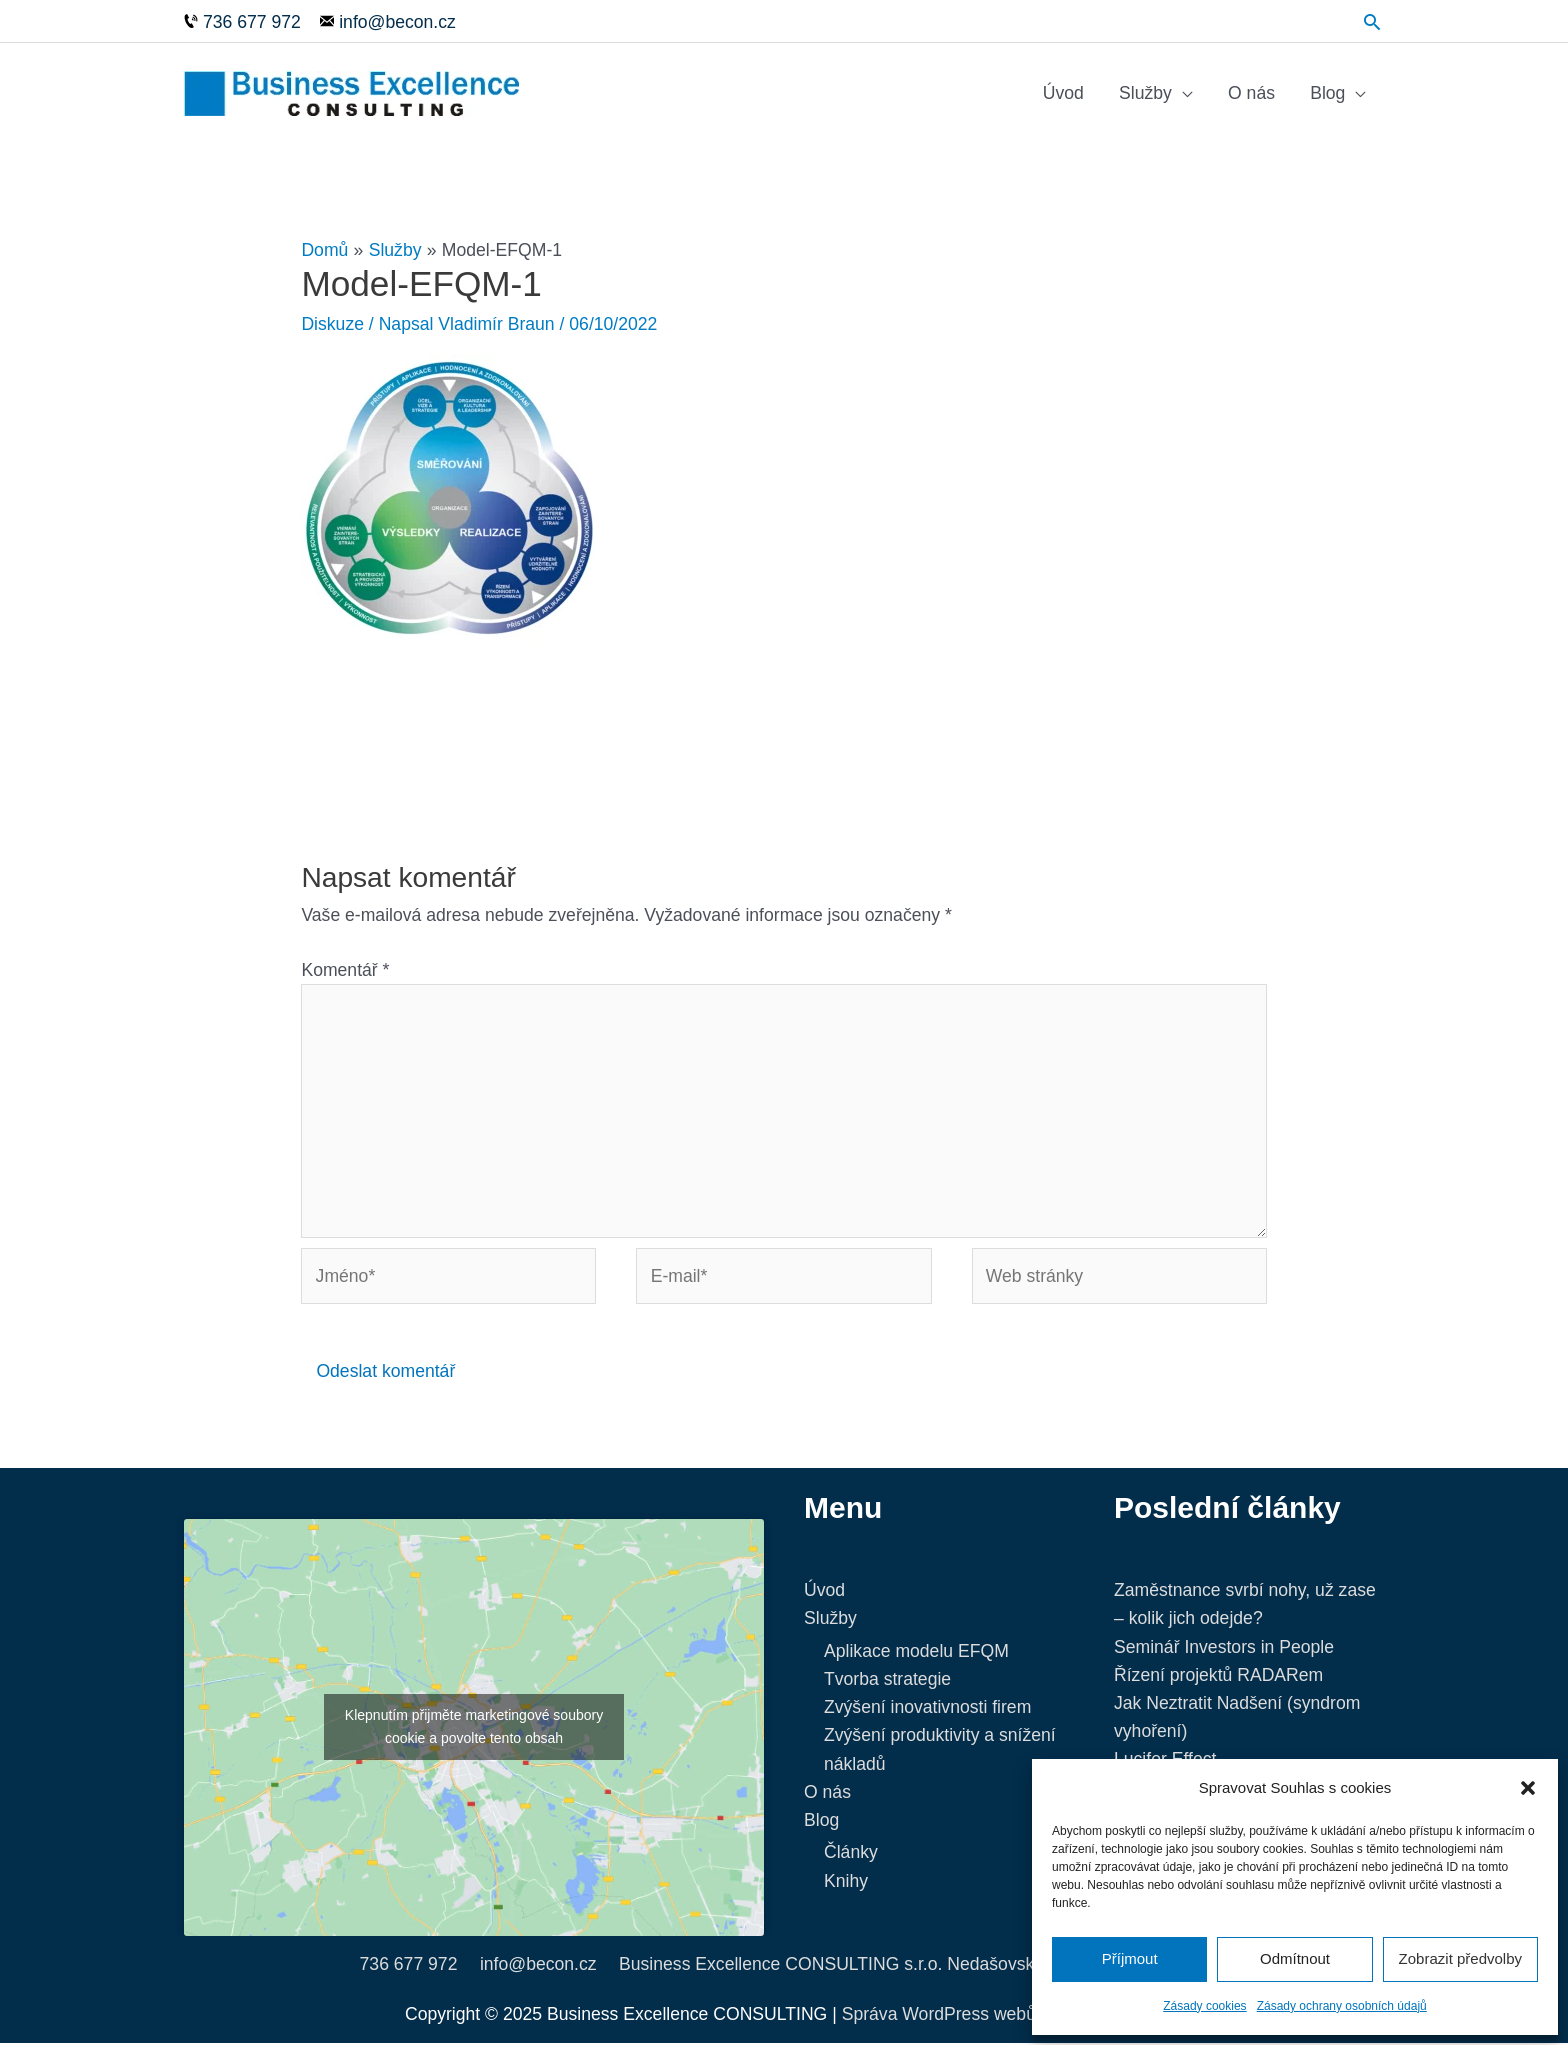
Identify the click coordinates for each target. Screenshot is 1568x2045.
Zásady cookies (1204, 2006)
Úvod (1063, 94)
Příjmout (1130, 1958)
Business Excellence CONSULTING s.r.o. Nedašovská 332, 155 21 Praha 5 (913, 1966)
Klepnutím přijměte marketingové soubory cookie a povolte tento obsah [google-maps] (474, 1729)
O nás (1251, 94)
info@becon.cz (538, 1966)
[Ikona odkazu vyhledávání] (1372, 20)
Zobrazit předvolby (1460, 1958)
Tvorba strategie (887, 1681)
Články (851, 1855)
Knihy (846, 1883)
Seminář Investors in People (1224, 1649)
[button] (1528, 1788)
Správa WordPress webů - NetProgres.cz (1002, 2016)
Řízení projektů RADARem (1218, 1677)
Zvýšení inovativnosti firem (927, 1710)
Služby (1145, 94)
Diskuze (332, 326)
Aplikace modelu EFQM (916, 1653)
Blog (1327, 94)
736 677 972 (409, 1966)
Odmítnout (1295, 1958)
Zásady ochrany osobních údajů (1342, 2006)
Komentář (345, 972)
